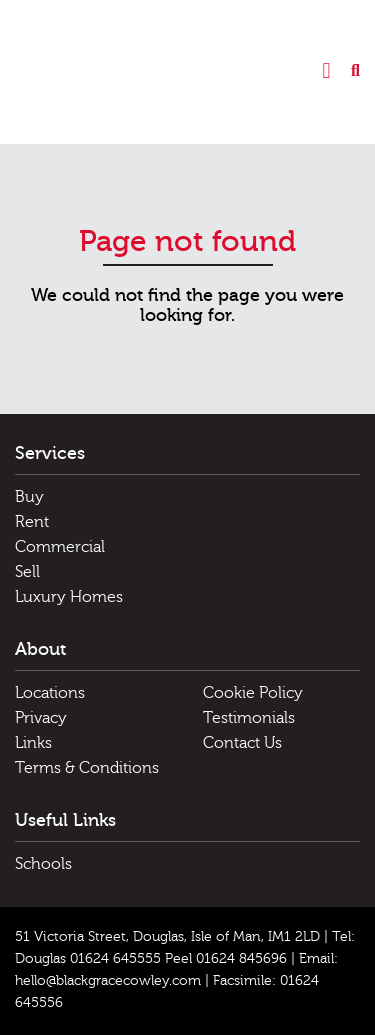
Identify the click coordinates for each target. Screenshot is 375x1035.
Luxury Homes (69, 597)
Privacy (41, 718)
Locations (50, 693)
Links (33, 743)
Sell (27, 572)
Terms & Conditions (87, 768)
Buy (29, 497)
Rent (32, 522)
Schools (43, 864)
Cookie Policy (253, 693)
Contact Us (242, 743)
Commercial (60, 547)
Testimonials (249, 718)
